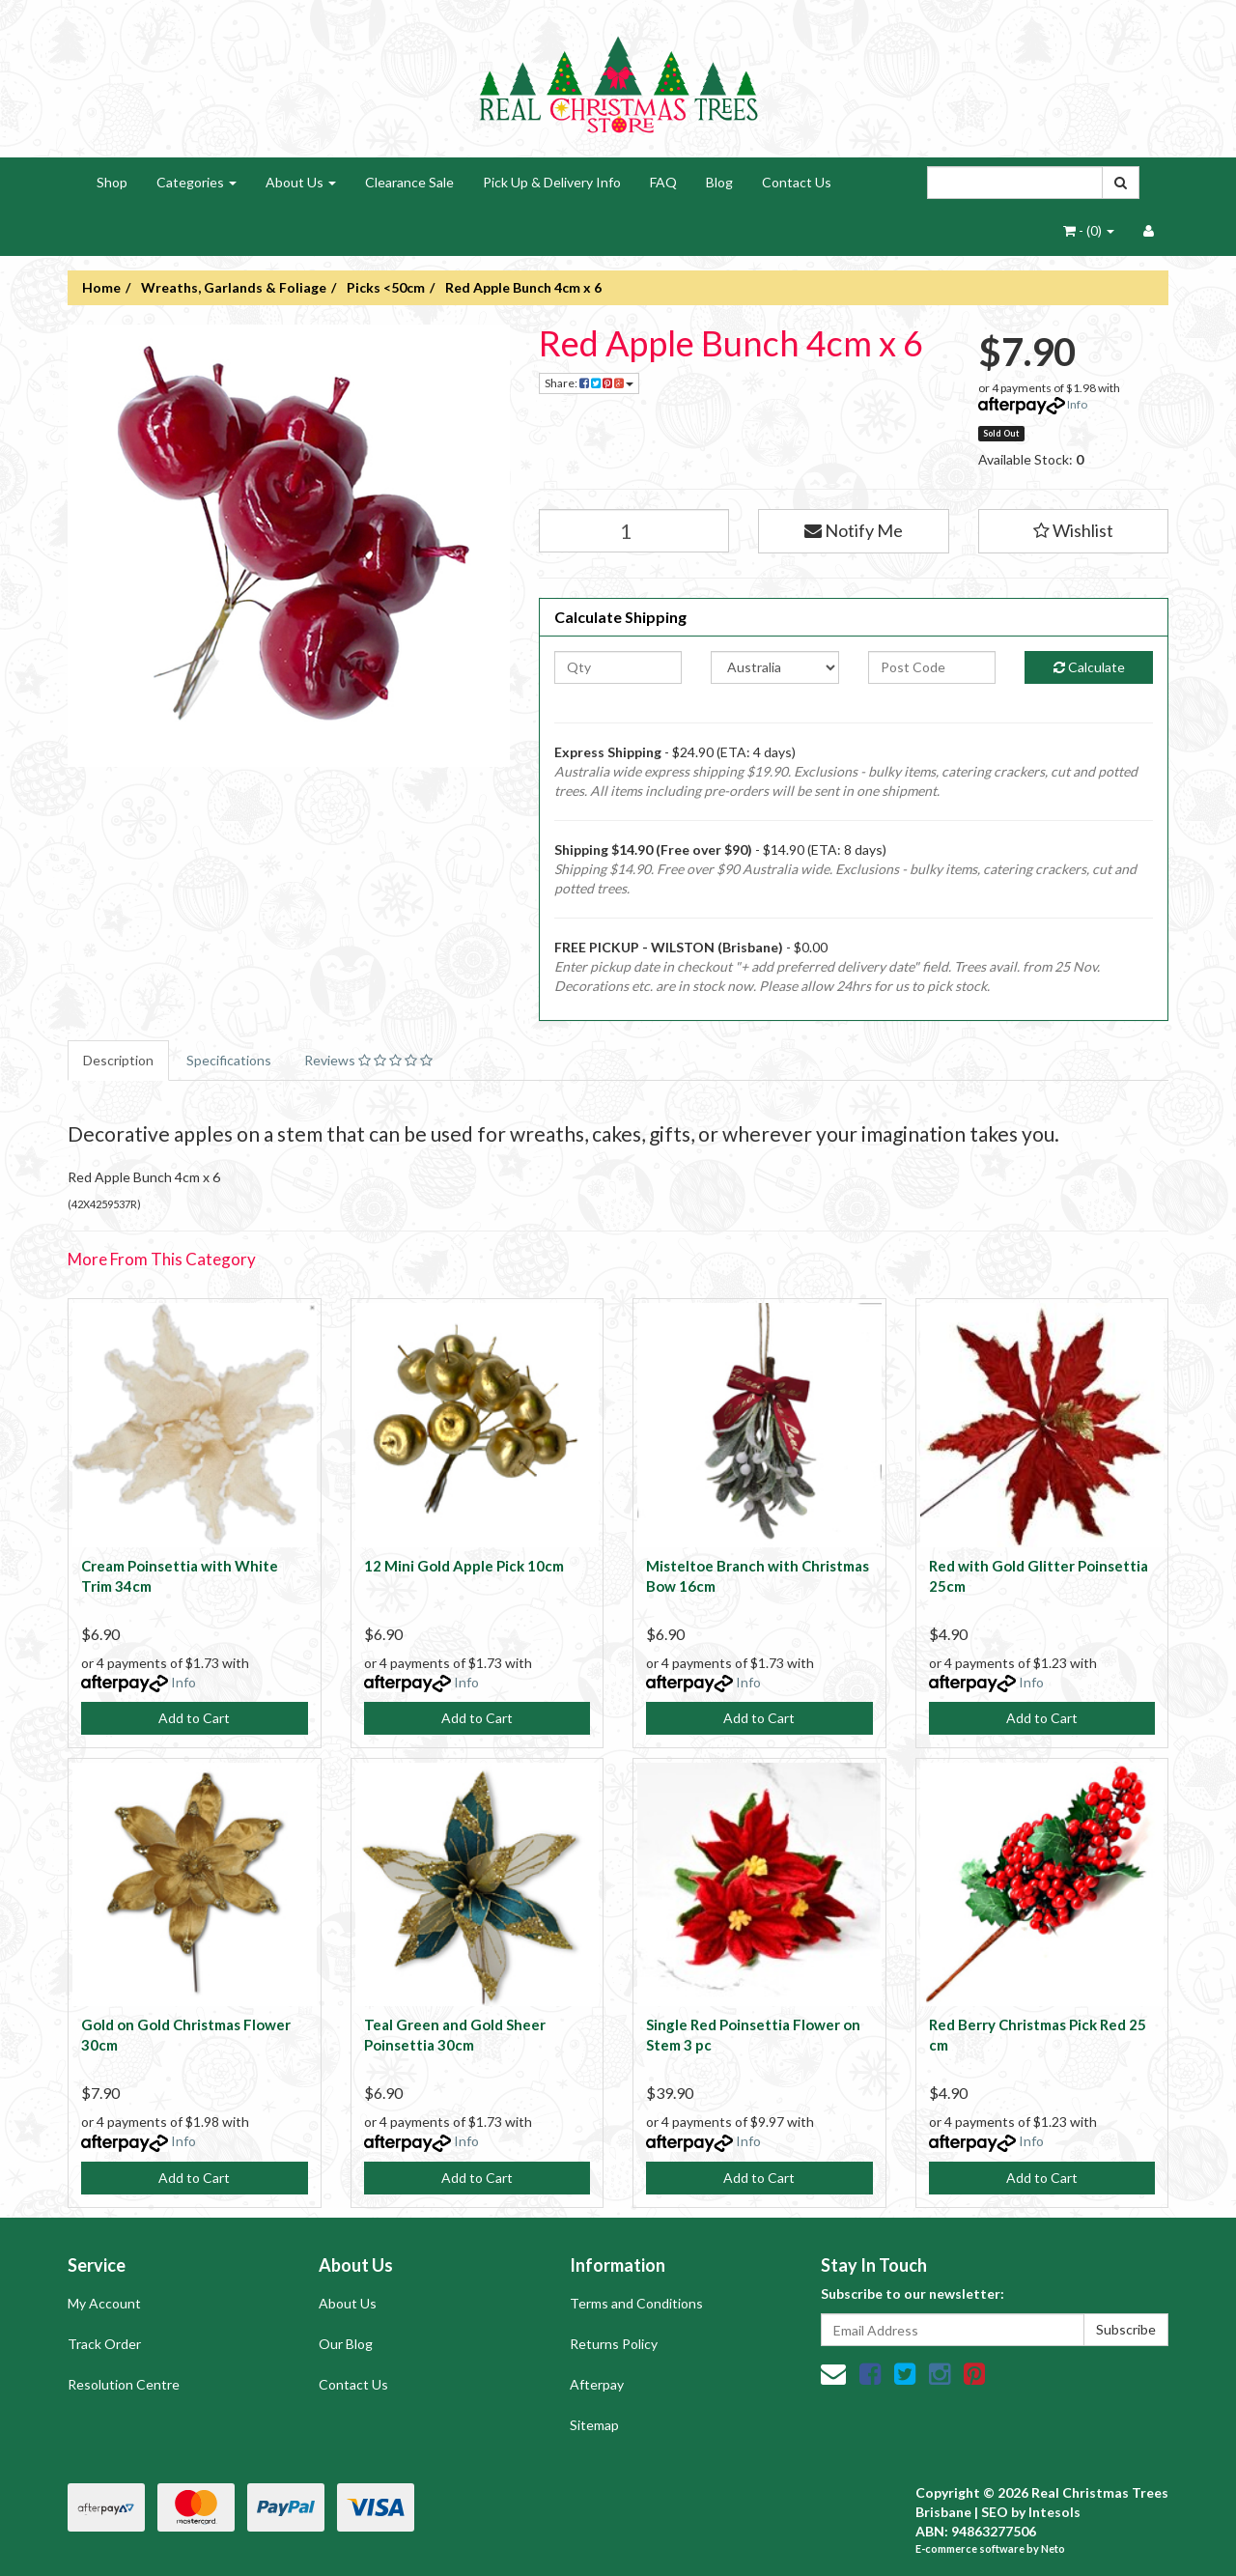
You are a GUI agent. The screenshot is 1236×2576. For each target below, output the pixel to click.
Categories (196, 182)
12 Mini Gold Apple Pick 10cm (464, 1565)
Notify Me (853, 530)
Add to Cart (194, 1718)
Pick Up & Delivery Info (552, 182)
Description (118, 1060)
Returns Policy (614, 2343)
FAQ (663, 182)
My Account (104, 2303)
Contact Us (796, 182)
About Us (301, 182)
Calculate (1089, 667)
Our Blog (346, 2343)
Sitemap (594, 2425)
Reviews (368, 1060)
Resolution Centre (124, 2384)
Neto (1053, 2548)
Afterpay (597, 2384)
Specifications (228, 1060)
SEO (994, 2512)
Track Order (104, 2343)
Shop (112, 182)
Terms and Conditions (636, 2303)
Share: (589, 383)
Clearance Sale (409, 182)
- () (1088, 230)
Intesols (1054, 2512)
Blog (719, 182)
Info (1077, 404)
